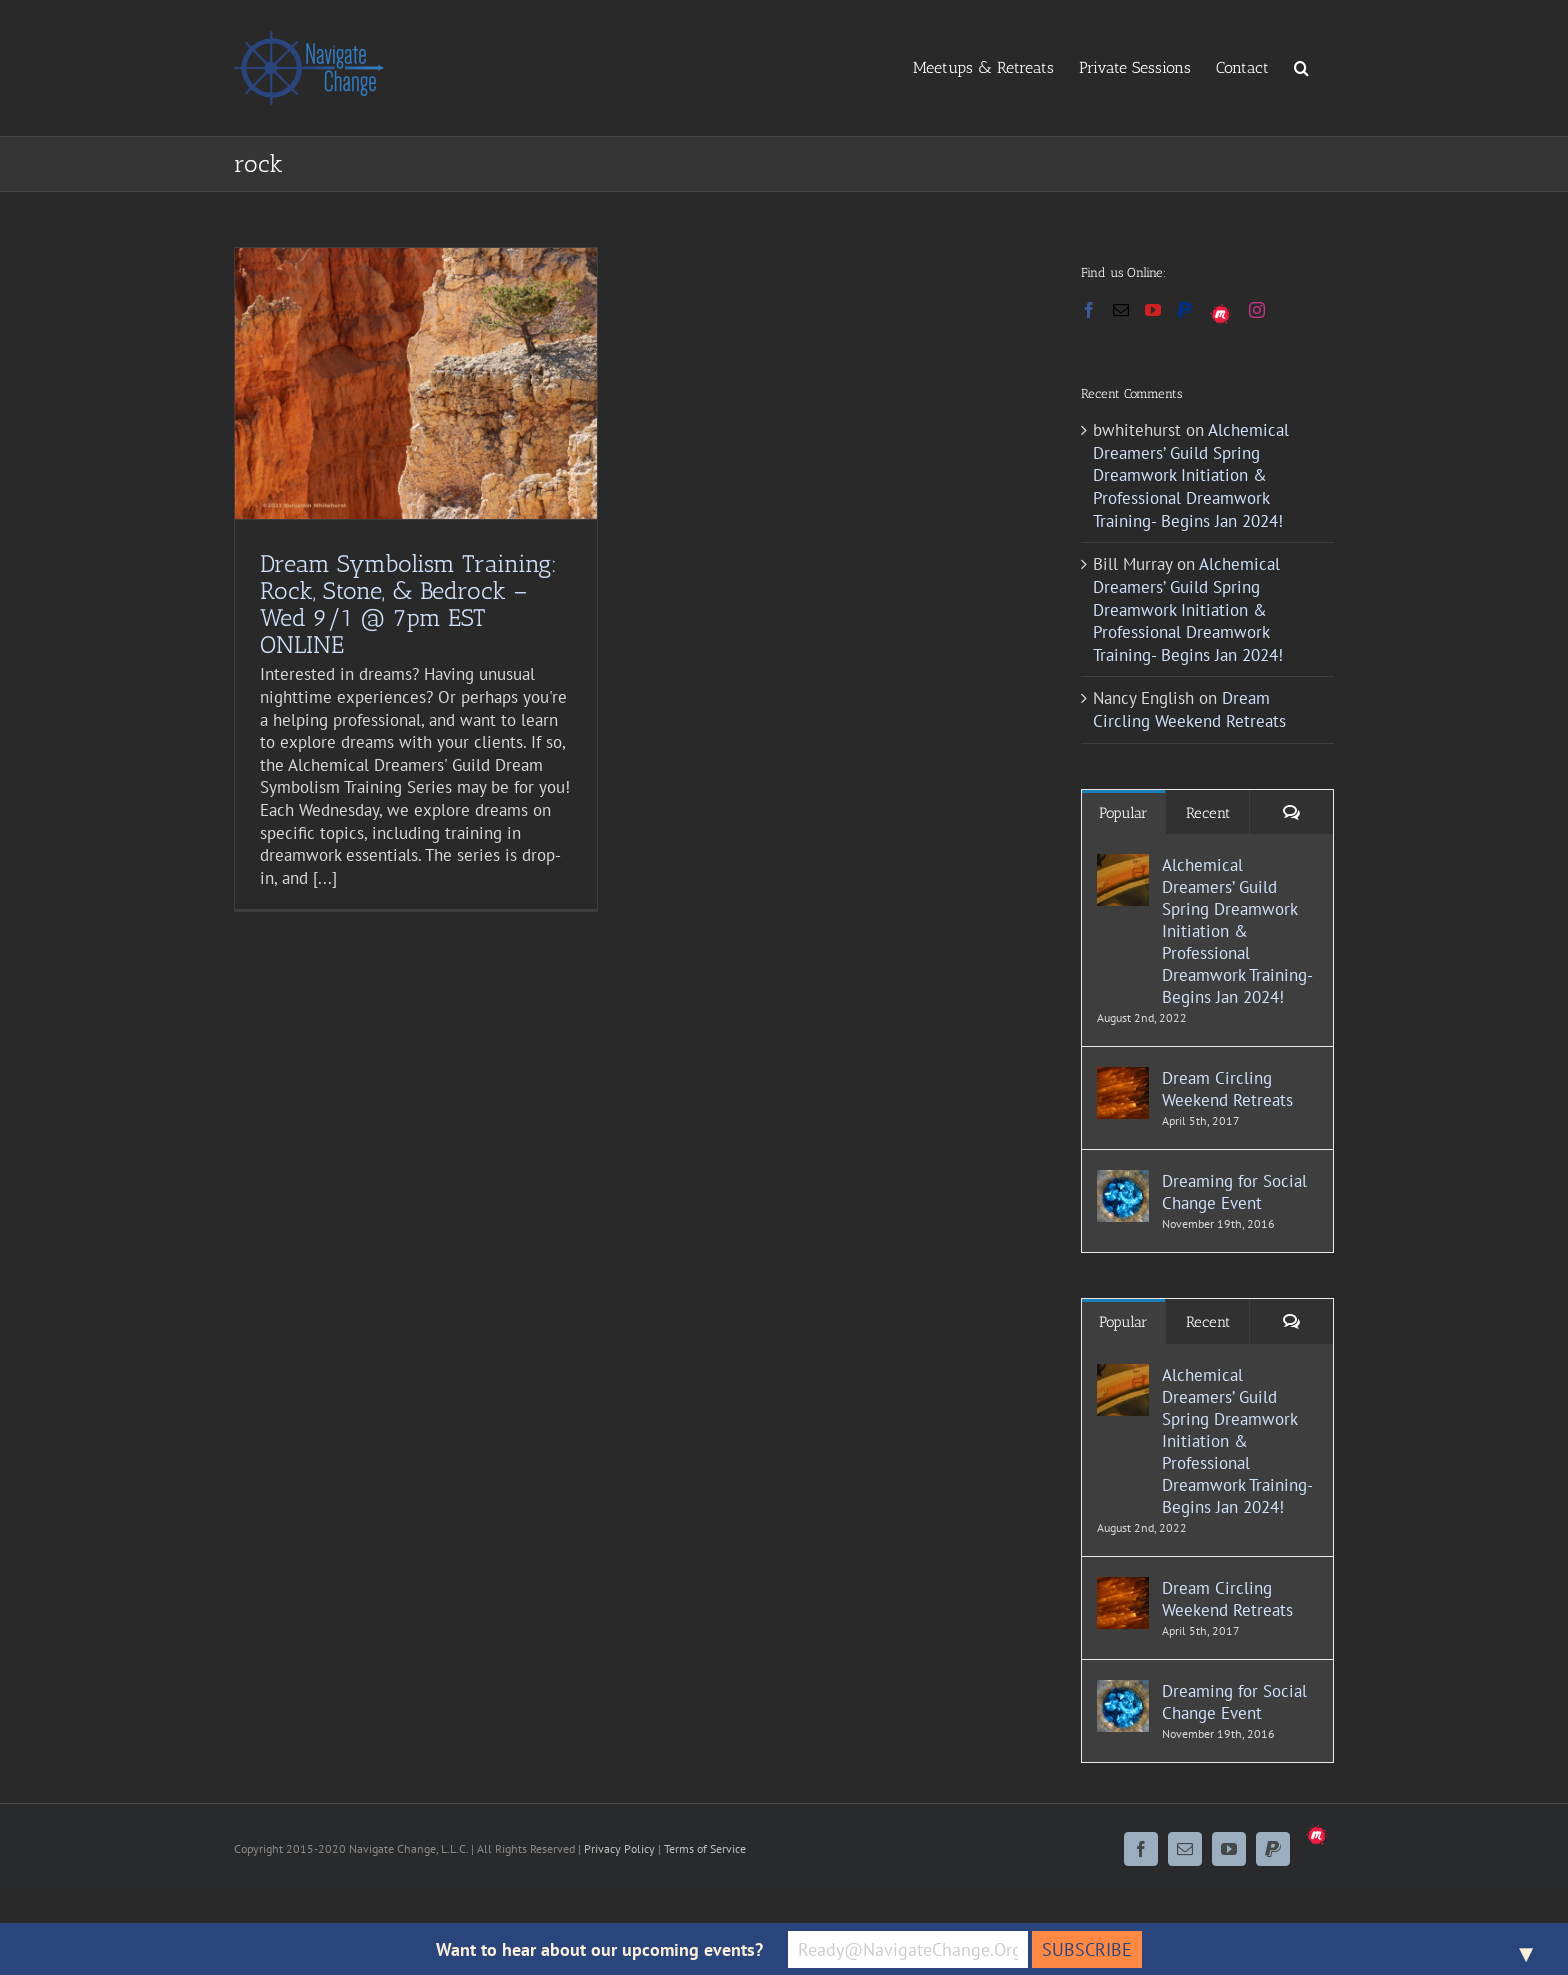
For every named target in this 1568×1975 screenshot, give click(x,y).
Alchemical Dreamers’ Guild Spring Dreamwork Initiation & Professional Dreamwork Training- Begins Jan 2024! (1191, 475)
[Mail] (1121, 310)
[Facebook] (1089, 310)
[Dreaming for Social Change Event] (1123, 1181)
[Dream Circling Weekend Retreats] (1123, 1078)
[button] (1301, 66)
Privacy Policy (619, 1848)
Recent (1208, 813)
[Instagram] (1257, 310)
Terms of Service (705, 1848)
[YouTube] (1153, 310)
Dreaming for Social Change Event (1234, 1192)
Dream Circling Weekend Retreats (1189, 709)
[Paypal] (1185, 310)
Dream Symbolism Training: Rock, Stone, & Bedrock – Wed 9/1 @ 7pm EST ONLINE (408, 604)
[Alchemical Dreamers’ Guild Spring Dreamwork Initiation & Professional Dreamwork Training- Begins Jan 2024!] (1123, 865)
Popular (1123, 813)
